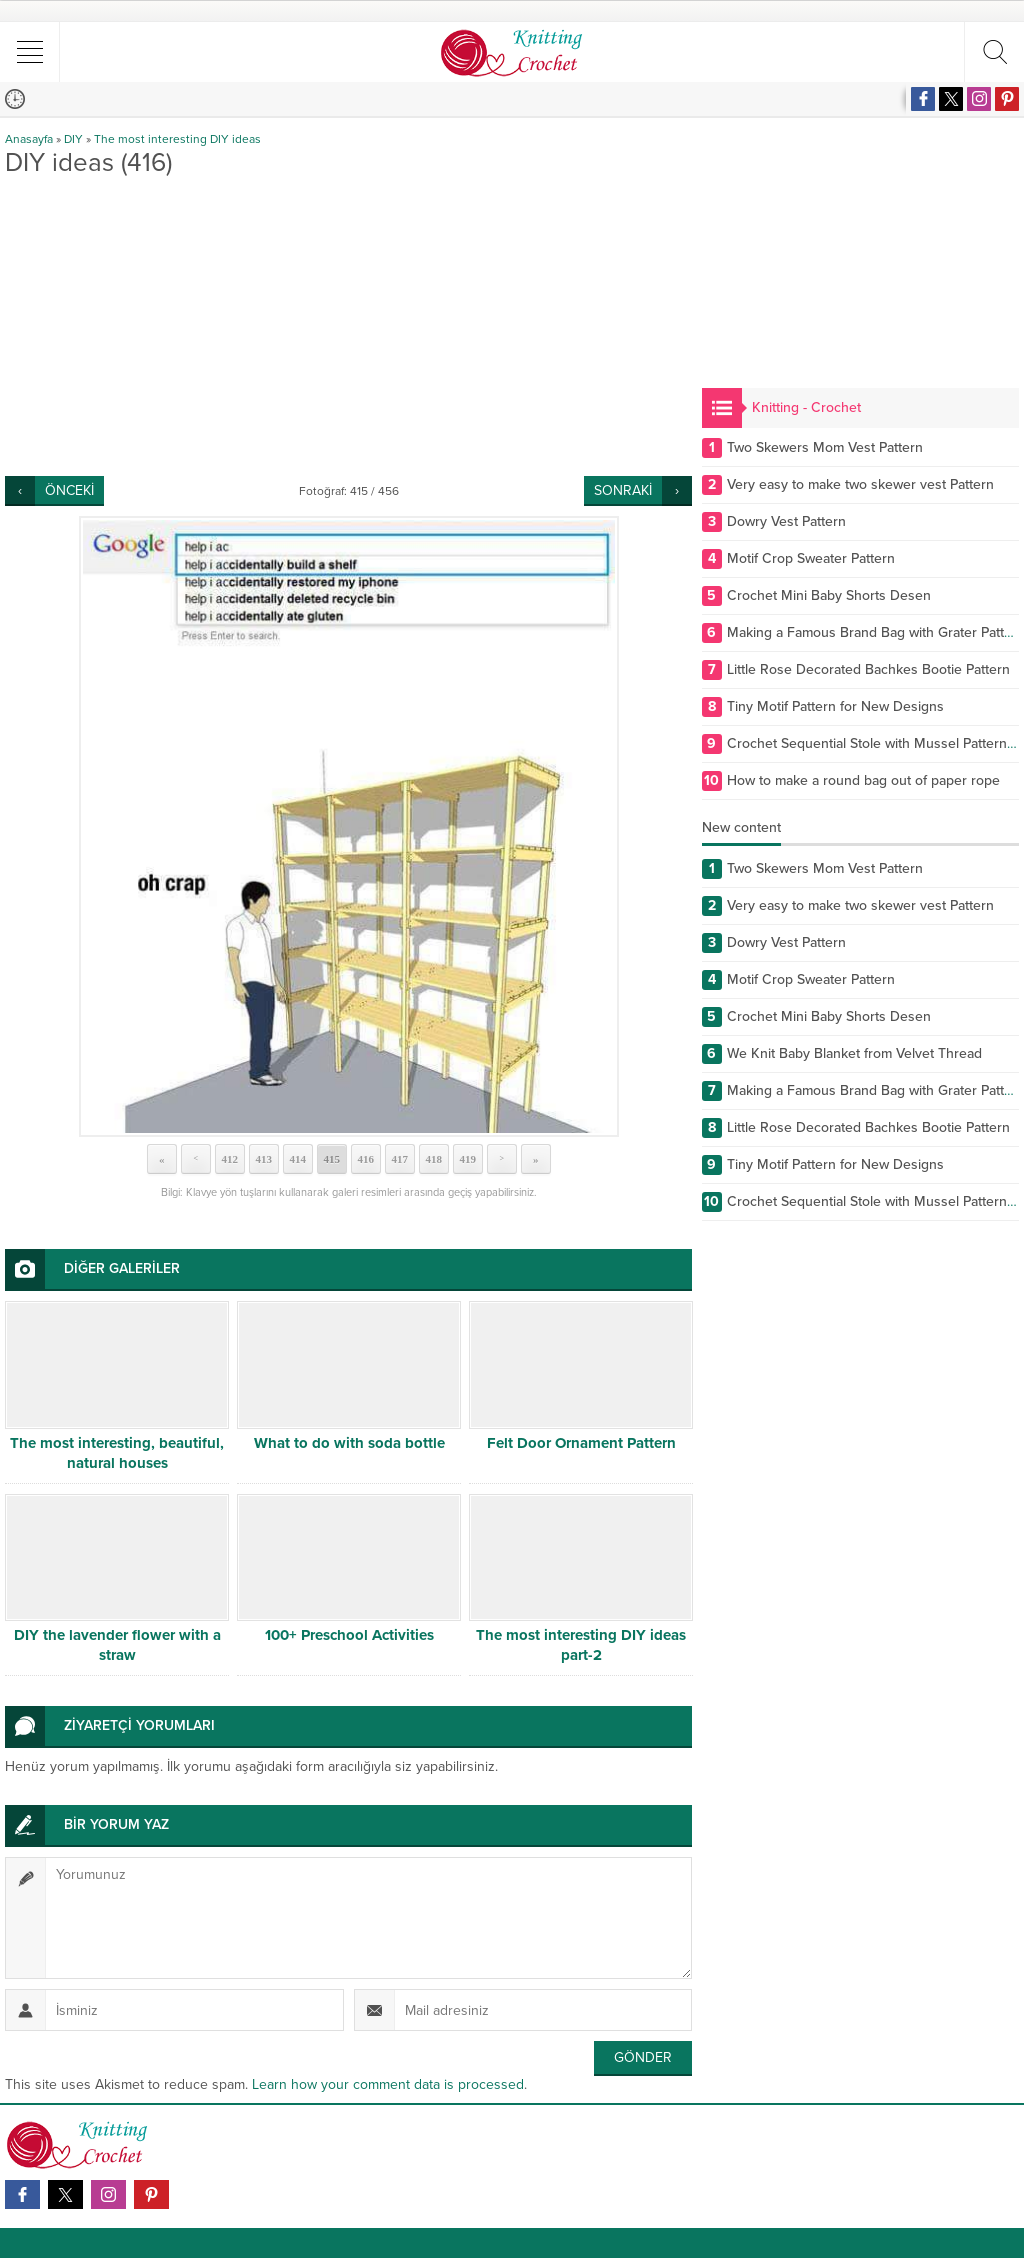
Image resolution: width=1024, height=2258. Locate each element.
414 (297, 1159)
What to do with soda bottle (349, 1443)
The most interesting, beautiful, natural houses (117, 1453)
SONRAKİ (623, 490)
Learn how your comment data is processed (388, 2084)
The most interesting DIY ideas (177, 139)
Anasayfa (29, 139)
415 (331, 1159)
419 (467, 1159)
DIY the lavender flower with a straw (117, 1645)
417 (399, 1159)
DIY (73, 139)
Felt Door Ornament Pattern (581, 1443)
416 (365, 1159)
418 (433, 1159)
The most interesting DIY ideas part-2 (581, 1645)
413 (263, 1159)
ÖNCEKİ (69, 490)
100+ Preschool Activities (349, 1635)
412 (229, 1159)
